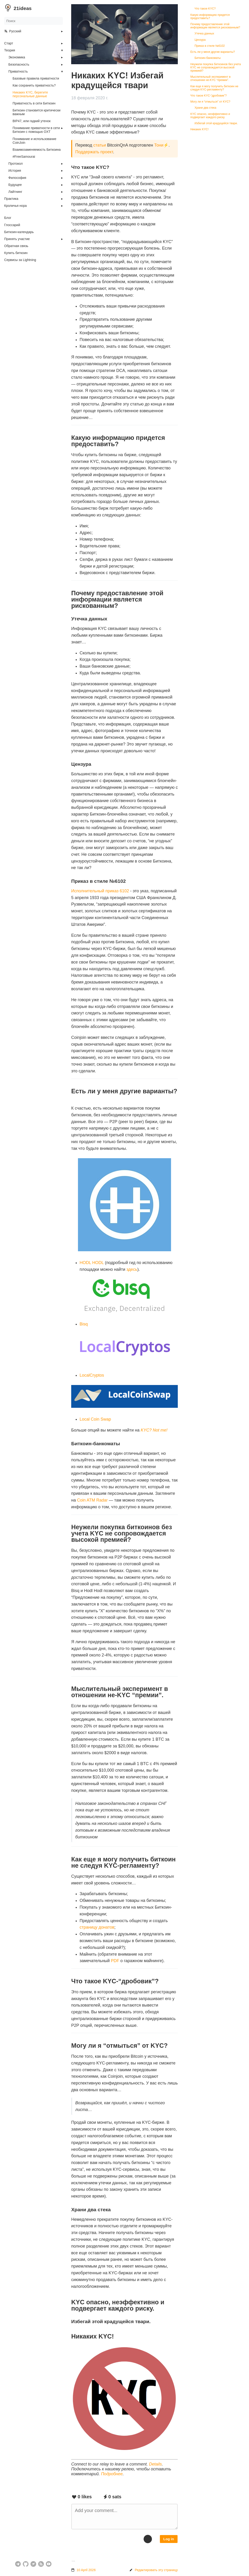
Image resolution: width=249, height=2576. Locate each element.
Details (155, 2464)
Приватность (18, 71)
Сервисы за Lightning (20, 260)
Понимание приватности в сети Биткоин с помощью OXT (36, 130)
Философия (17, 178)
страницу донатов (97, 1927)
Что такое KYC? (205, 8)
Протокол (15, 163)
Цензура (200, 39)
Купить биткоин (15, 253)
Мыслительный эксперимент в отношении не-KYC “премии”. (210, 78)
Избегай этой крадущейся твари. (216, 123)
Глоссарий (12, 225)
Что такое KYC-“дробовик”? (208, 95)
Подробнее (112, 2474)
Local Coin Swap (95, 1419)
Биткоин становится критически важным (37, 112)
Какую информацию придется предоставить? (210, 16)
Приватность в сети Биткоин (34, 103)
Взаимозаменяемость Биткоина (37, 149)
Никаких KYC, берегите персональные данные (30, 94)
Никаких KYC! (199, 129)
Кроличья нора (15, 205)
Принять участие (17, 239)
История (14, 170)
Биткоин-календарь (19, 232)
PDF (115, 1960)
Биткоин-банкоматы (208, 58)
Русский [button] (12, 31)
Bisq (84, 1324)
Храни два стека (205, 107)
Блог (7, 218)
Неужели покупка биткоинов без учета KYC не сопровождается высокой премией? (215, 67)
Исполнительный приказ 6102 (100, 891)
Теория (9, 50)
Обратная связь (16, 246)
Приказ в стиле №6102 (210, 45)
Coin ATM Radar (92, 1500)
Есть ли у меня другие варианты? (212, 52)
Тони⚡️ (161, 145)
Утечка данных (204, 33)
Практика (11, 199)
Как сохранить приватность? (34, 85)
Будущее (15, 185)
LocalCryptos (92, 1375)
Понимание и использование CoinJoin (34, 140)
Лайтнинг (15, 192)
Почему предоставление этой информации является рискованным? (215, 26)
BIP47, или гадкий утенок (31, 121)
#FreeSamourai (24, 156)
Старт (8, 43)
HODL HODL (92, 1262)
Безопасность (18, 64)
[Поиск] (33, 21)
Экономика (16, 57)
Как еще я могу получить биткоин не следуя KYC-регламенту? (214, 88)
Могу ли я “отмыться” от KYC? (210, 101)
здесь (131, 1269)
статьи (99, 145)
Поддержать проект (94, 152)
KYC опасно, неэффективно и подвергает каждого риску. (210, 115)
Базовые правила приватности (36, 78)
